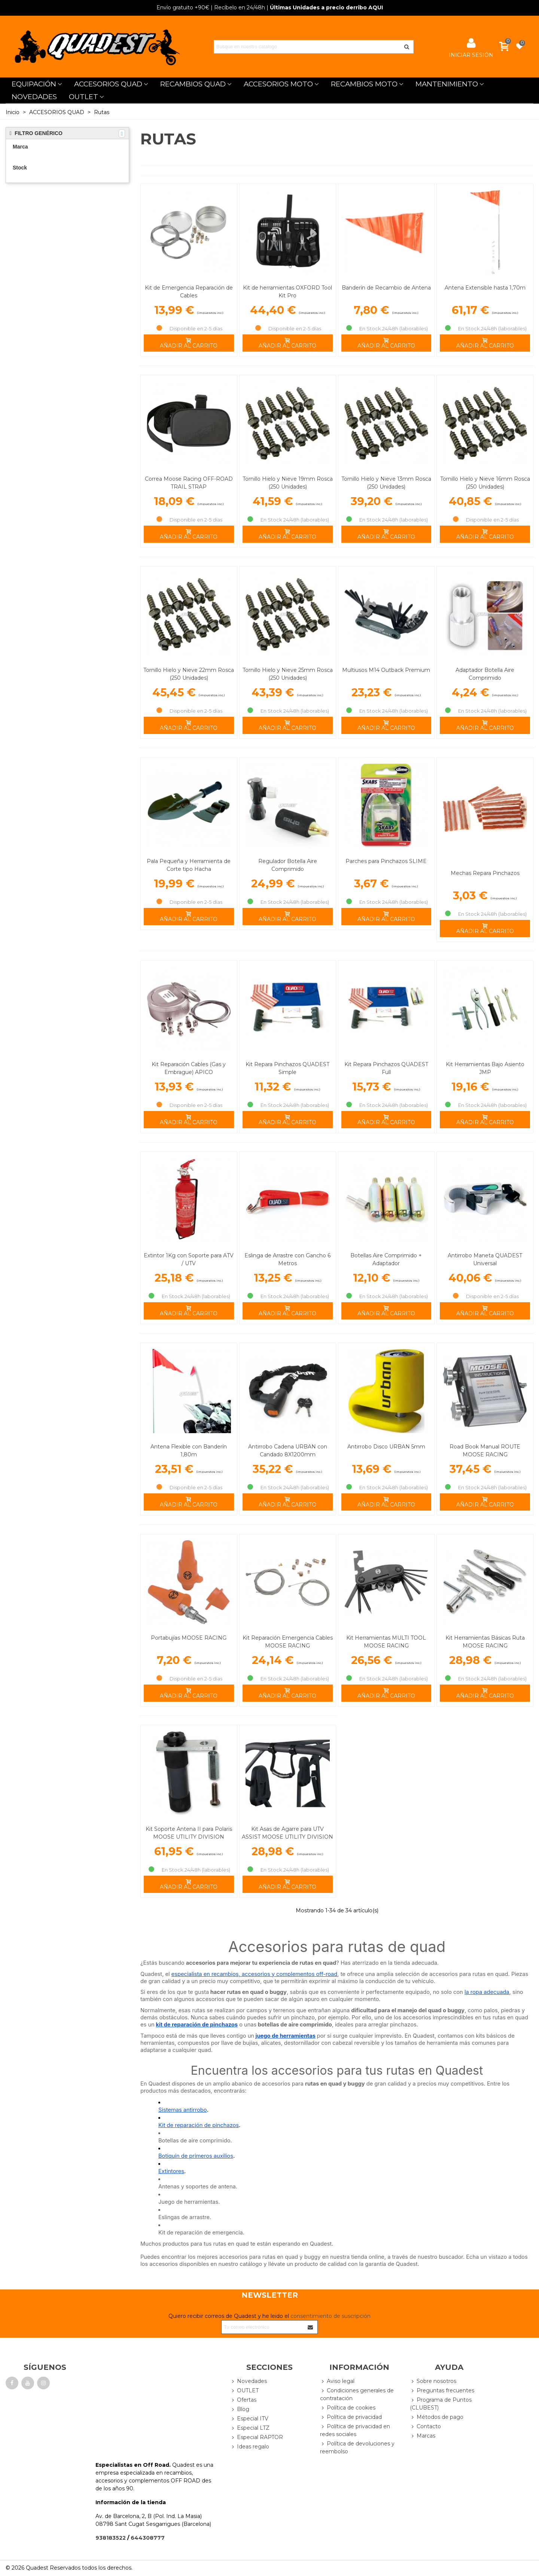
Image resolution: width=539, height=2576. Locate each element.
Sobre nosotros (433, 2381)
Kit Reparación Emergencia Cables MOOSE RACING (288, 1641)
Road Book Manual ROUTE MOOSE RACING (485, 1450)
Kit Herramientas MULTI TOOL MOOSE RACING (386, 1641)
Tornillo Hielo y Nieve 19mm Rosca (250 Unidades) (288, 482)
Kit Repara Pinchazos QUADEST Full (386, 1068)
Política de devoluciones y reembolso (357, 2447)
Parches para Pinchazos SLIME (386, 861)
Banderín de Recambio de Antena (386, 287)
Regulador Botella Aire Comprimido (287, 865)
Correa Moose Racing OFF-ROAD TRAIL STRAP (189, 482)
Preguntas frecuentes (442, 2391)
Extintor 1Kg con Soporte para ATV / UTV (189, 1259)
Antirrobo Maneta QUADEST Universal (485, 1259)
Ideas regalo (249, 2447)
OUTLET (83, 96)
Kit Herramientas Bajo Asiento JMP (485, 1068)
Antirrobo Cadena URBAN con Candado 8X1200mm (287, 1450)
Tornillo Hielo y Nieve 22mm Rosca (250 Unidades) (188, 674)
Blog (239, 2409)
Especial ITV (249, 2419)
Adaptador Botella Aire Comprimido (485, 674)
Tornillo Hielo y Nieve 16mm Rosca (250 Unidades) (485, 482)
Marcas (422, 2436)
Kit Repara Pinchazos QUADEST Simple (287, 1068)
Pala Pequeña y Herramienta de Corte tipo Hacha (189, 865)
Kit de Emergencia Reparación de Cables (189, 291)
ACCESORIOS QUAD (108, 84)
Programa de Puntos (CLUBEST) (441, 2403)
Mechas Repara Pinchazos (485, 873)
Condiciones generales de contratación (357, 2394)
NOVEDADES (34, 96)
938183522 (110, 2537)
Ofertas (243, 2400)
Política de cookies (347, 2408)
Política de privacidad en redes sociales (355, 2430)
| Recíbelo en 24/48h (210, 7)
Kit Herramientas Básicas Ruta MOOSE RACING (485, 1641)
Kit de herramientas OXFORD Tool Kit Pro (287, 291)
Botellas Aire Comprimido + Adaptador (386, 1259)
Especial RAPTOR (256, 2437)
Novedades (248, 2381)
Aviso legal (337, 2381)
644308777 (148, 2537)
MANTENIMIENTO (446, 84)
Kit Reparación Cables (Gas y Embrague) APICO (189, 1068)
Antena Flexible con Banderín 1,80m (188, 1450)
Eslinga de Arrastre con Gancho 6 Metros (287, 1259)
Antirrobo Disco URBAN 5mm (386, 1446)
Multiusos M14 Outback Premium (386, 670)
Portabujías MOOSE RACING (188, 1637)
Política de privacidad (351, 2417)
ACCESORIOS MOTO (278, 84)
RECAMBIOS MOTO (364, 84)
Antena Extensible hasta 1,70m (485, 287)
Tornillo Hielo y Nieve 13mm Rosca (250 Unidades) (386, 482)
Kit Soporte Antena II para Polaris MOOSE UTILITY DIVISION (189, 1833)
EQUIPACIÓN (34, 84)
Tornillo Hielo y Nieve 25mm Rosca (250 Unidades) (288, 674)
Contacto (425, 2426)
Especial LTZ (250, 2428)
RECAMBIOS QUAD (193, 84)
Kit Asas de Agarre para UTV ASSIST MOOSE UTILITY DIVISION (287, 1833)
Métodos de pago (436, 2417)
